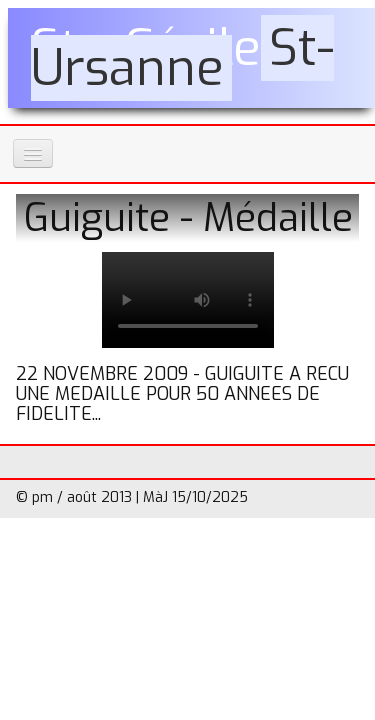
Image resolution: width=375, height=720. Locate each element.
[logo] (191, 58)
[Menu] (33, 153)
